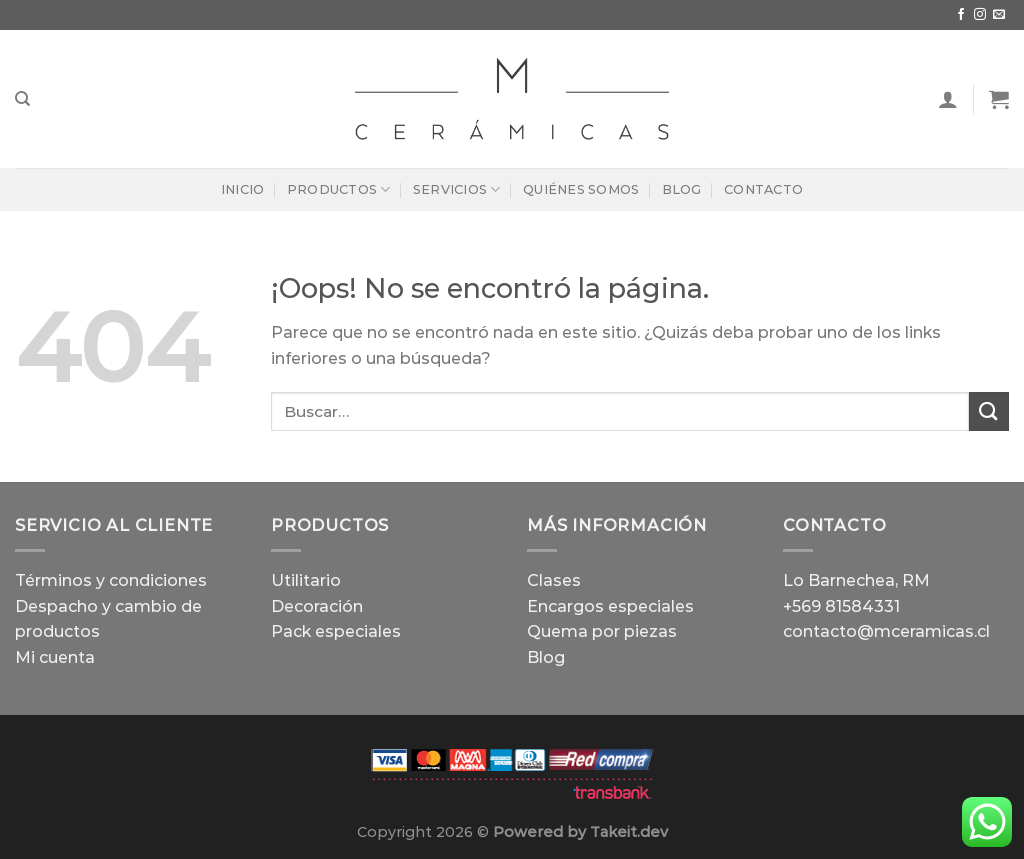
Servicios (457, 189)
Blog (682, 189)
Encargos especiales (610, 606)
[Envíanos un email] (999, 15)
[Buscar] (22, 99)
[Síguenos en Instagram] (980, 15)
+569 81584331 (841, 606)
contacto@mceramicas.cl (886, 631)
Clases (554, 580)
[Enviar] (989, 411)
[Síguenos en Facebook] (961, 15)
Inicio (243, 189)
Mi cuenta (55, 657)
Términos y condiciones (111, 580)
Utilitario (306, 580)
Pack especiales (336, 631)
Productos (339, 189)
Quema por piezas (602, 631)
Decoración (317, 606)
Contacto (763, 189)
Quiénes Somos (581, 189)
